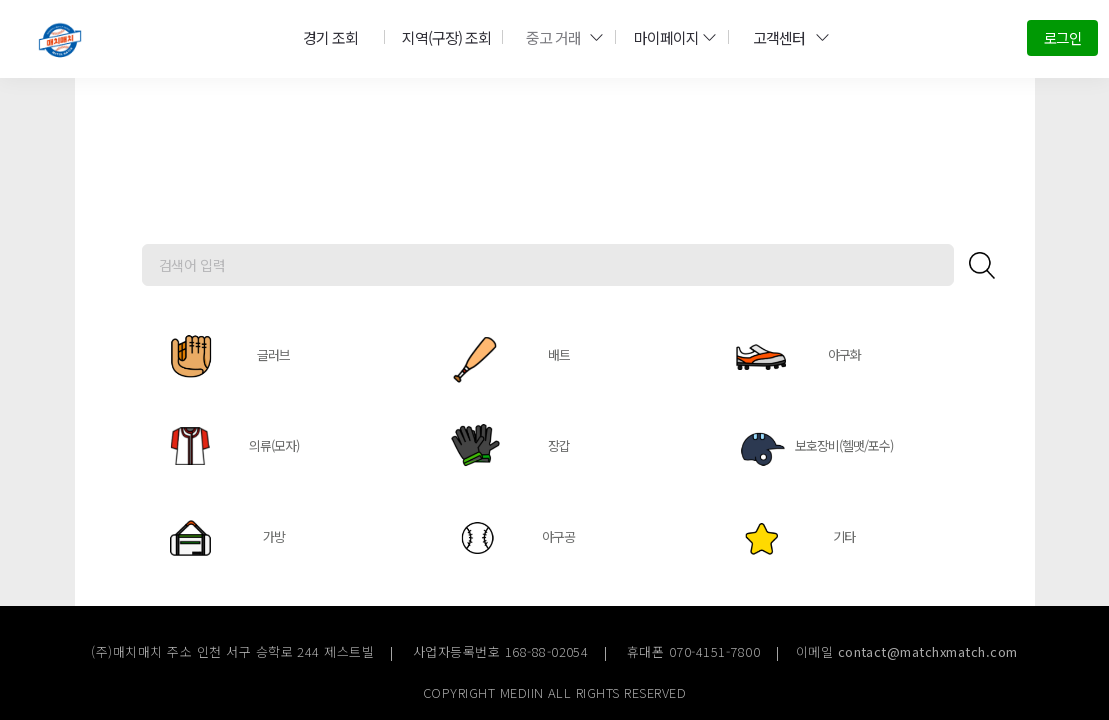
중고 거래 (559, 37)
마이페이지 (669, 37)
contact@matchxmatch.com (928, 651)
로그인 (1062, 37)
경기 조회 (328, 37)
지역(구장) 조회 (441, 37)
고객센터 (785, 37)
